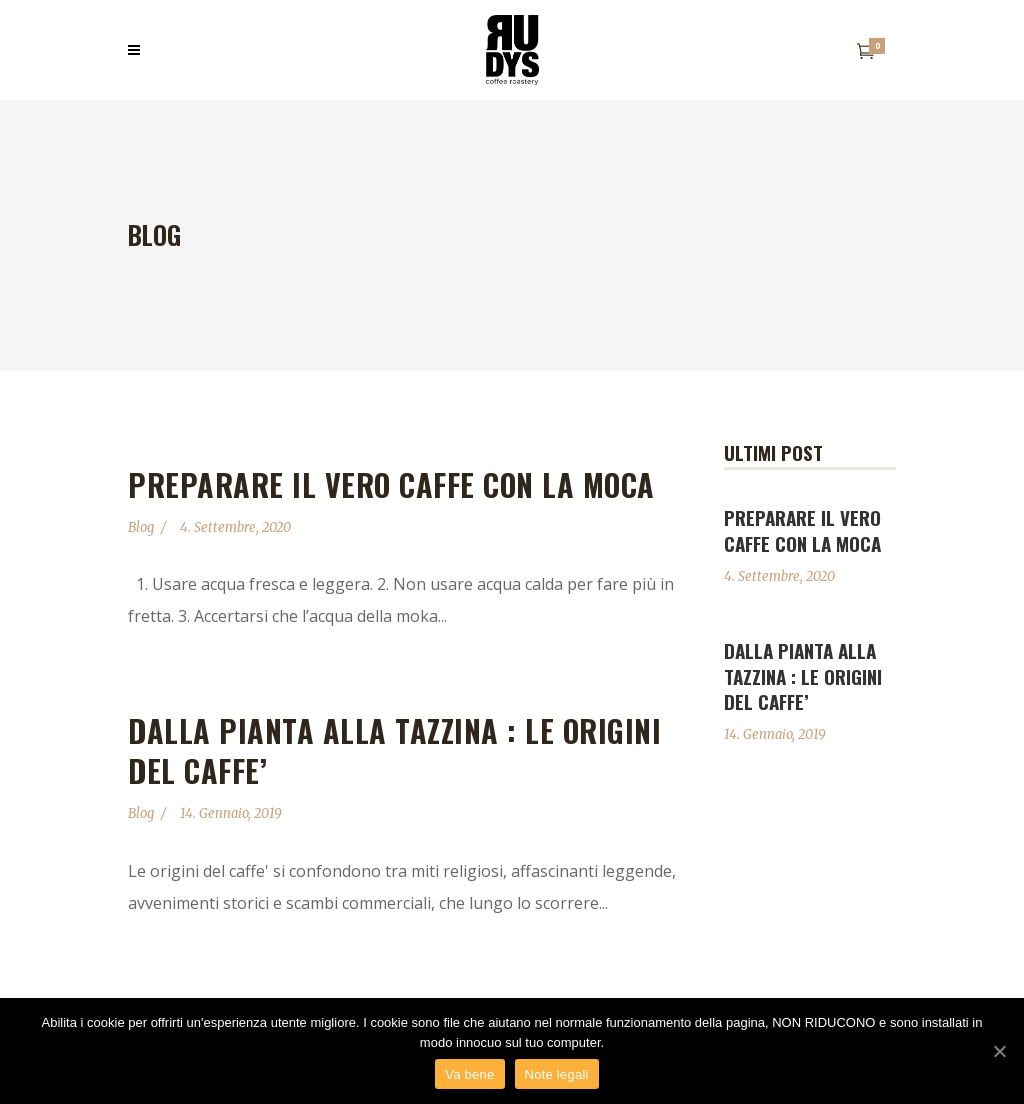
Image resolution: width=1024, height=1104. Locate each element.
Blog (141, 527)
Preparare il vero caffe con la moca (391, 484)
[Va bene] (999, 1051)
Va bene (469, 1074)
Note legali (557, 1074)
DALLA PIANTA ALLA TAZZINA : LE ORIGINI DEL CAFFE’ (394, 750)
